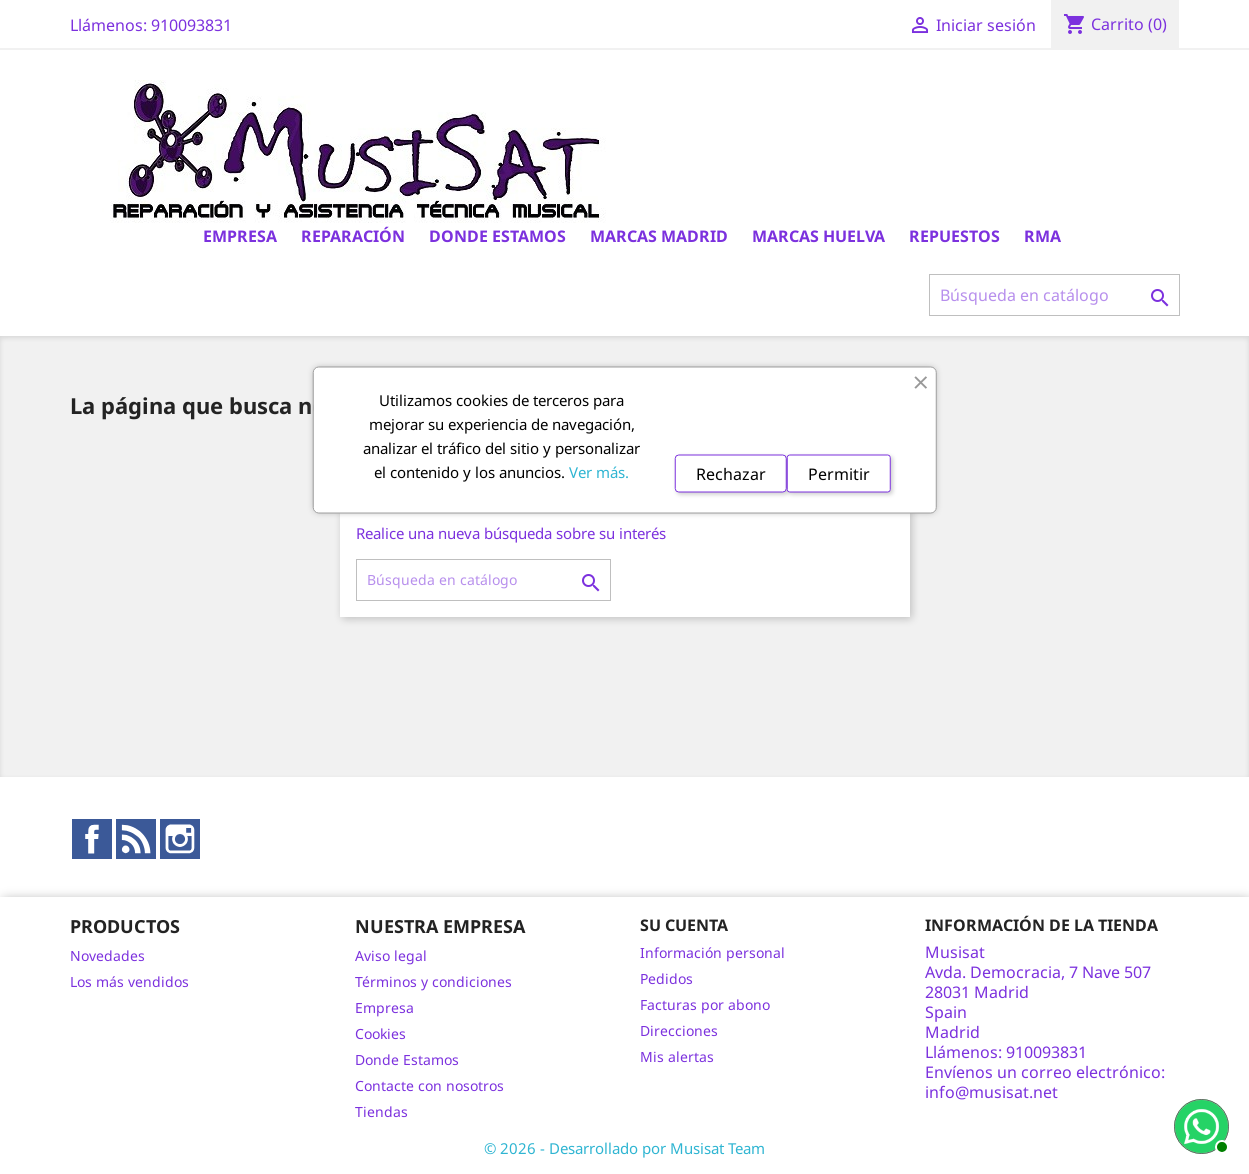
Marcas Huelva (818, 236)
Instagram (180, 839)
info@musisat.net (991, 1092)
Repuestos (954, 236)
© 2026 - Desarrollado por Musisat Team (624, 1148)
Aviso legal (391, 955)
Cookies (380, 1033)
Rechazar (731, 474)
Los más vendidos (129, 981)
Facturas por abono (705, 1004)
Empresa (240, 236)
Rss (136, 839)
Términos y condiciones (433, 981)
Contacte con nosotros (429, 1085)
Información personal (712, 952)
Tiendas (381, 1111)
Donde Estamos (497, 236)
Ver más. (599, 472)
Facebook (92, 839)
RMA (1042, 236)
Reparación (353, 236)
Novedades (107, 955)
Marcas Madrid (659, 236)
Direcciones (679, 1030)
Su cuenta (684, 925)
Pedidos (666, 978)
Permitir (839, 474)
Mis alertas (677, 1056)
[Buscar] (1054, 295)
